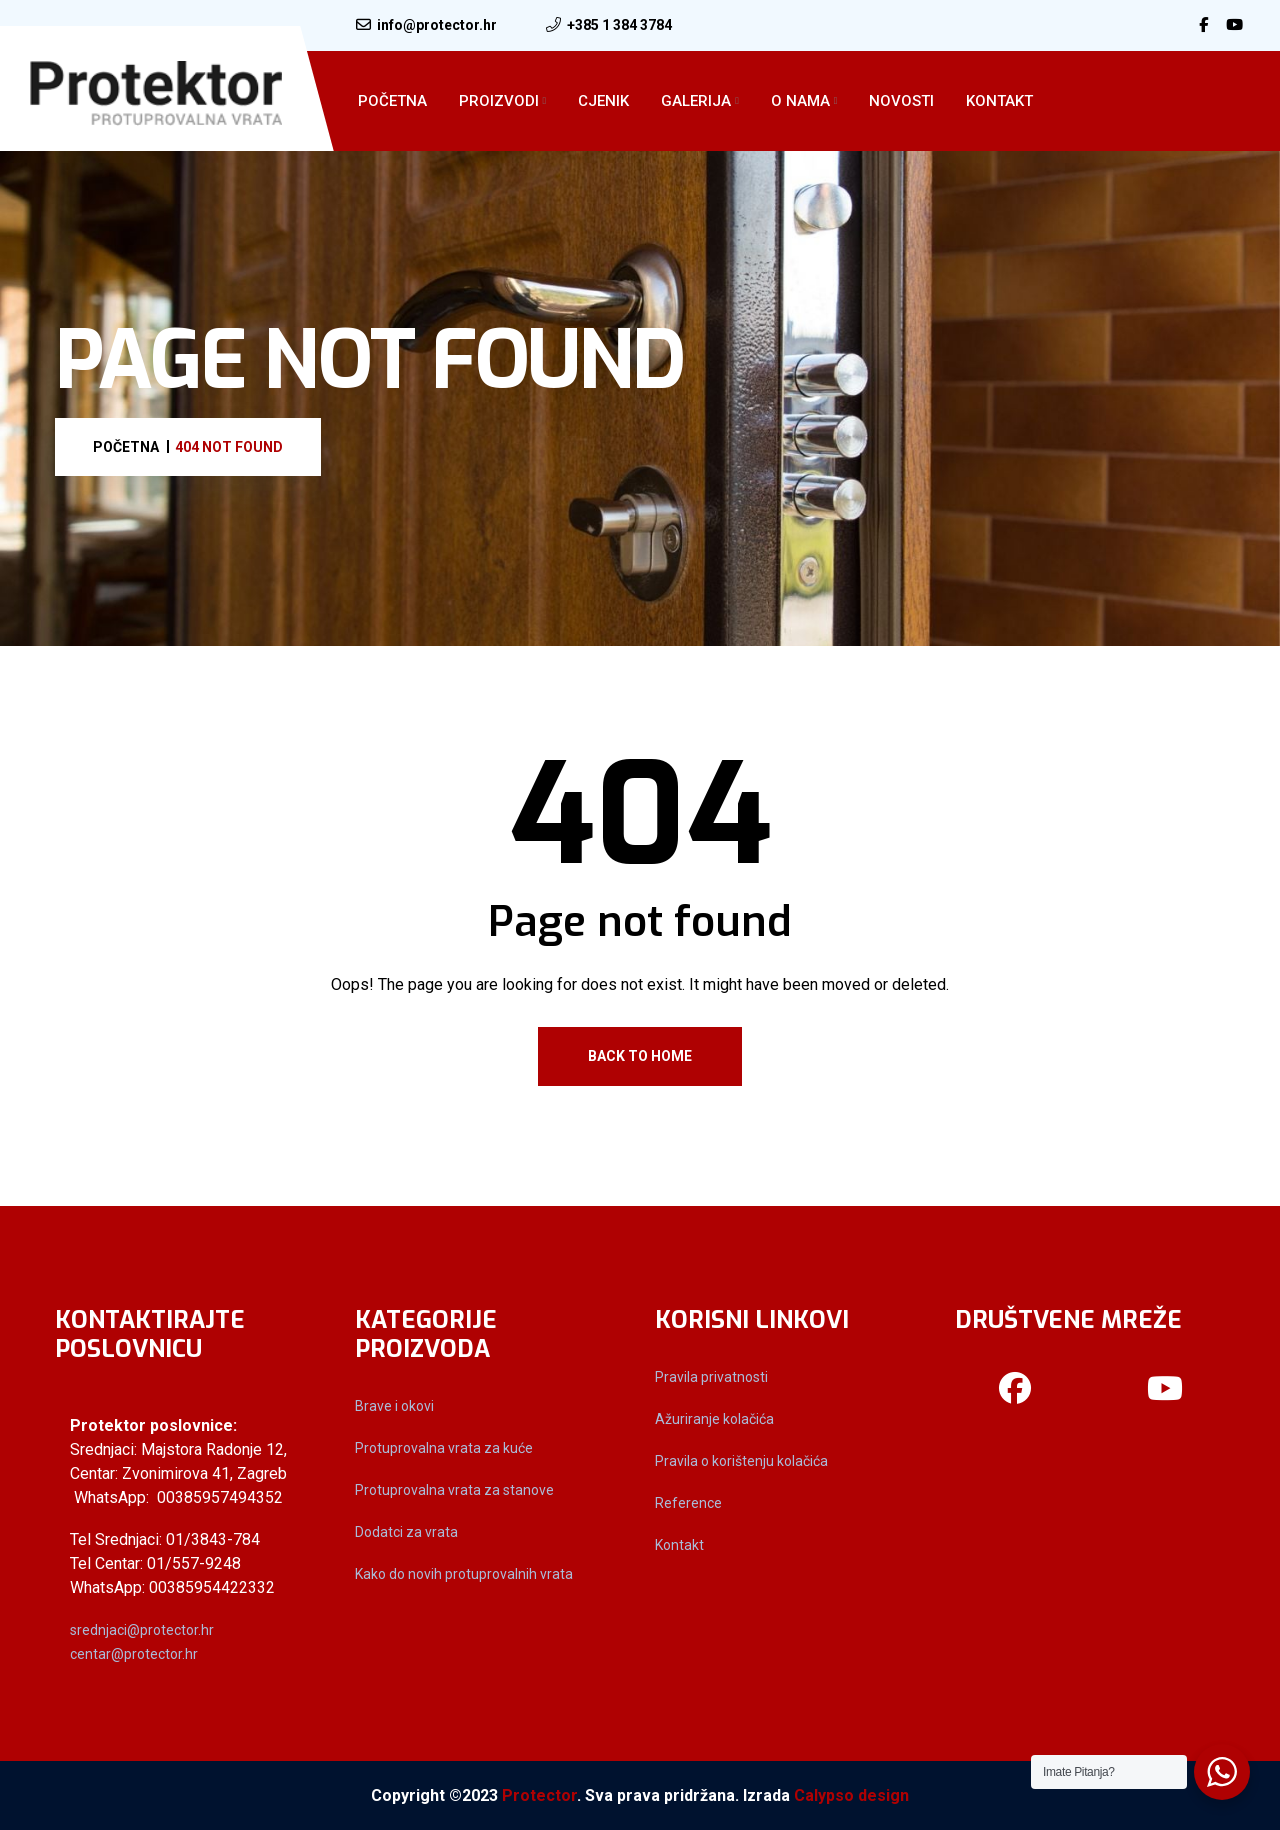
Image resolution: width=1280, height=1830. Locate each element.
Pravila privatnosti (711, 1377)
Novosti (901, 101)
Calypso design (851, 1795)
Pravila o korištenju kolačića (741, 1461)
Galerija (696, 101)
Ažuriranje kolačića (714, 1419)
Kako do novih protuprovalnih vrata (464, 1574)
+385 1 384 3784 (619, 25)
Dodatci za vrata (406, 1532)
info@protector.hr (437, 25)
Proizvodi (499, 101)
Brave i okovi (394, 1406)
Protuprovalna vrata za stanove (454, 1490)
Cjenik (603, 101)
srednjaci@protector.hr (142, 1630)
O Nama (800, 101)
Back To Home (640, 1056)
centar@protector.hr (134, 1654)
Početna (392, 101)
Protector (539, 1795)
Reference (688, 1503)
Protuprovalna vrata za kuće (444, 1448)
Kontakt (999, 101)
